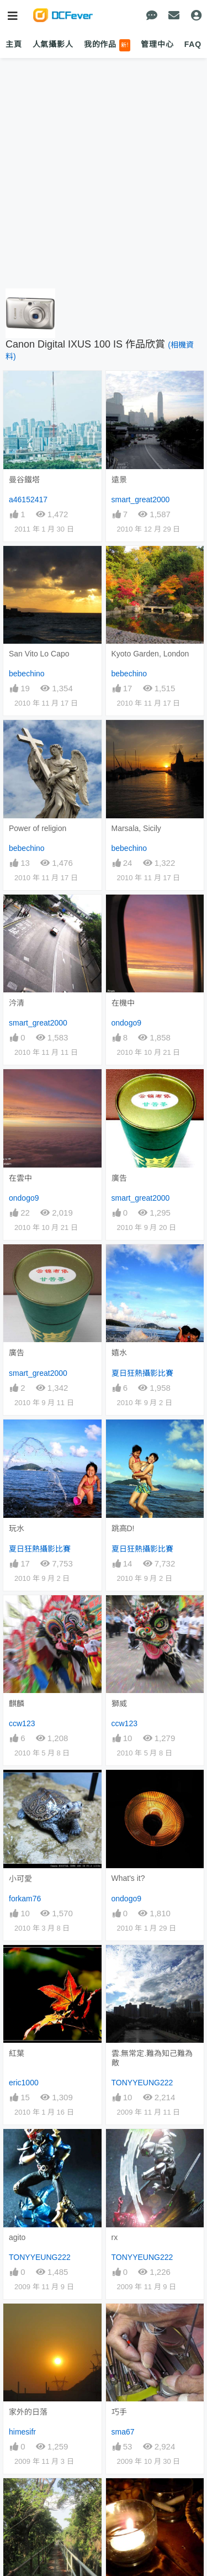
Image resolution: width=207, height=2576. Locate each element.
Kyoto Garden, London (150, 653)
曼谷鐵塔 (24, 479)
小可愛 (20, 1878)
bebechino (27, 673)
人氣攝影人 (53, 44)
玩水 (16, 1528)
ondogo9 (127, 1022)
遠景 (119, 479)
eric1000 (24, 2082)
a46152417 (28, 499)
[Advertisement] (103, 173)
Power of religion (37, 828)
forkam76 (25, 1898)
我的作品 (107, 45)
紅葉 (16, 2053)
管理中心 (157, 44)
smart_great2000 (141, 499)
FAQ (192, 44)
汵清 (16, 1002)
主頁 (14, 44)
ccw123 (22, 1723)
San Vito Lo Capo (39, 653)
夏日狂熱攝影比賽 (142, 1373)
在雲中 (20, 1178)
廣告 (119, 1178)
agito (17, 2237)
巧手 (119, 2411)
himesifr (22, 2431)
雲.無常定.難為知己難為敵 (152, 2058)
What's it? (128, 1878)
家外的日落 (28, 2411)
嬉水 (119, 1352)
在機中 (123, 1002)
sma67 (123, 2431)
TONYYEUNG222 (142, 2082)
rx (115, 2237)
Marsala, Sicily (136, 828)
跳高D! (123, 1528)
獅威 (119, 1703)
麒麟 (16, 1703)
